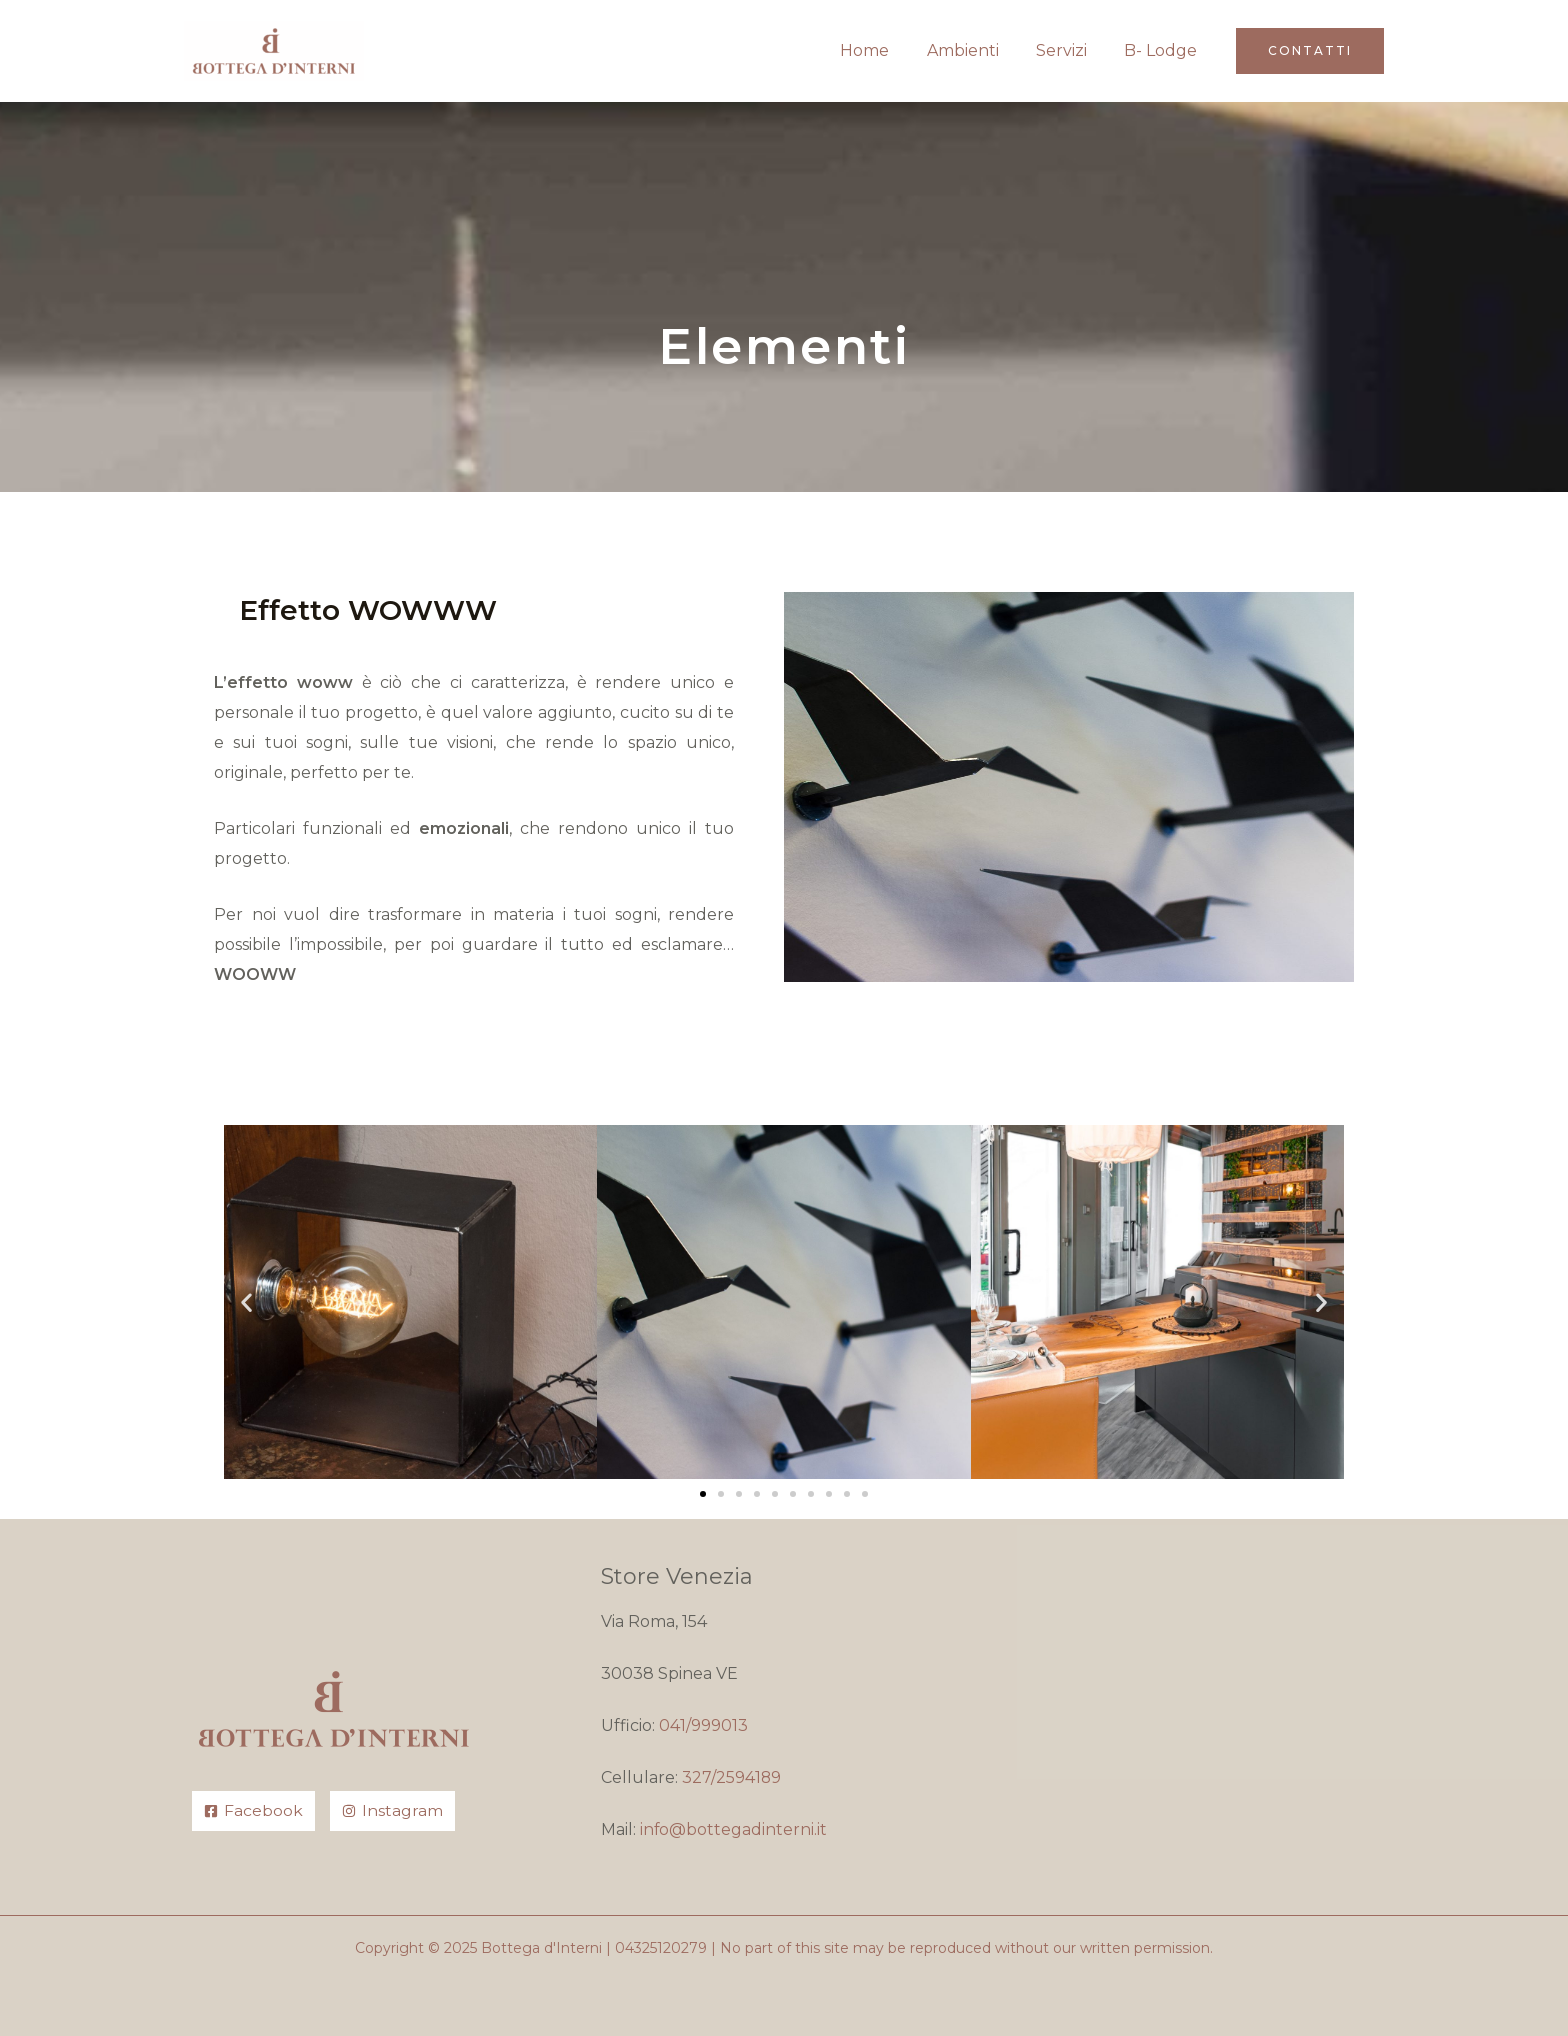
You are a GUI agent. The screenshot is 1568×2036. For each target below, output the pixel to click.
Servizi (1069, 50)
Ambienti (976, 50)
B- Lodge (1163, 50)
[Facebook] (253, 1811)
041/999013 (703, 1725)
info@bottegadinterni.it (734, 1829)
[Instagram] (392, 1811)
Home (883, 50)
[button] (1310, 51)
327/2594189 (732, 1777)
